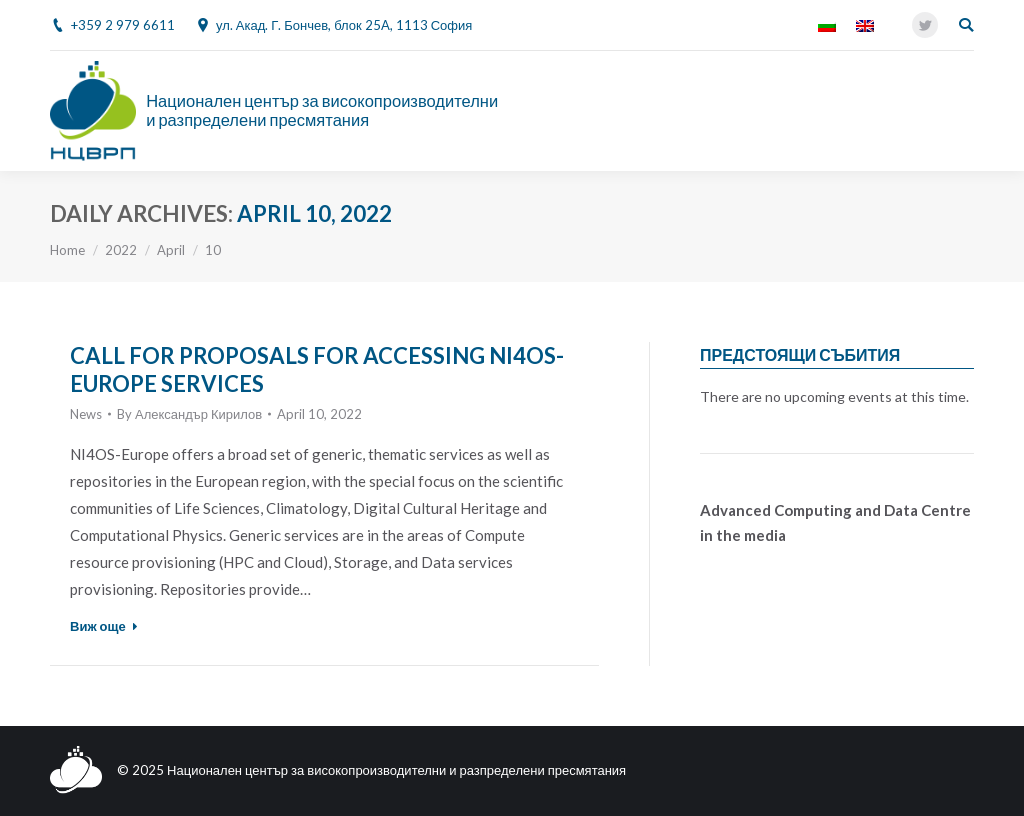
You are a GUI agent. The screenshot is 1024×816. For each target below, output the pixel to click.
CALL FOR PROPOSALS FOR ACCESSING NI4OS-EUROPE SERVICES (317, 369)
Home (67, 250)
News (86, 414)
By (189, 414)
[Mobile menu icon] (963, 111)
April (171, 250)
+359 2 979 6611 (123, 25)
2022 (121, 250)
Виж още (104, 626)
